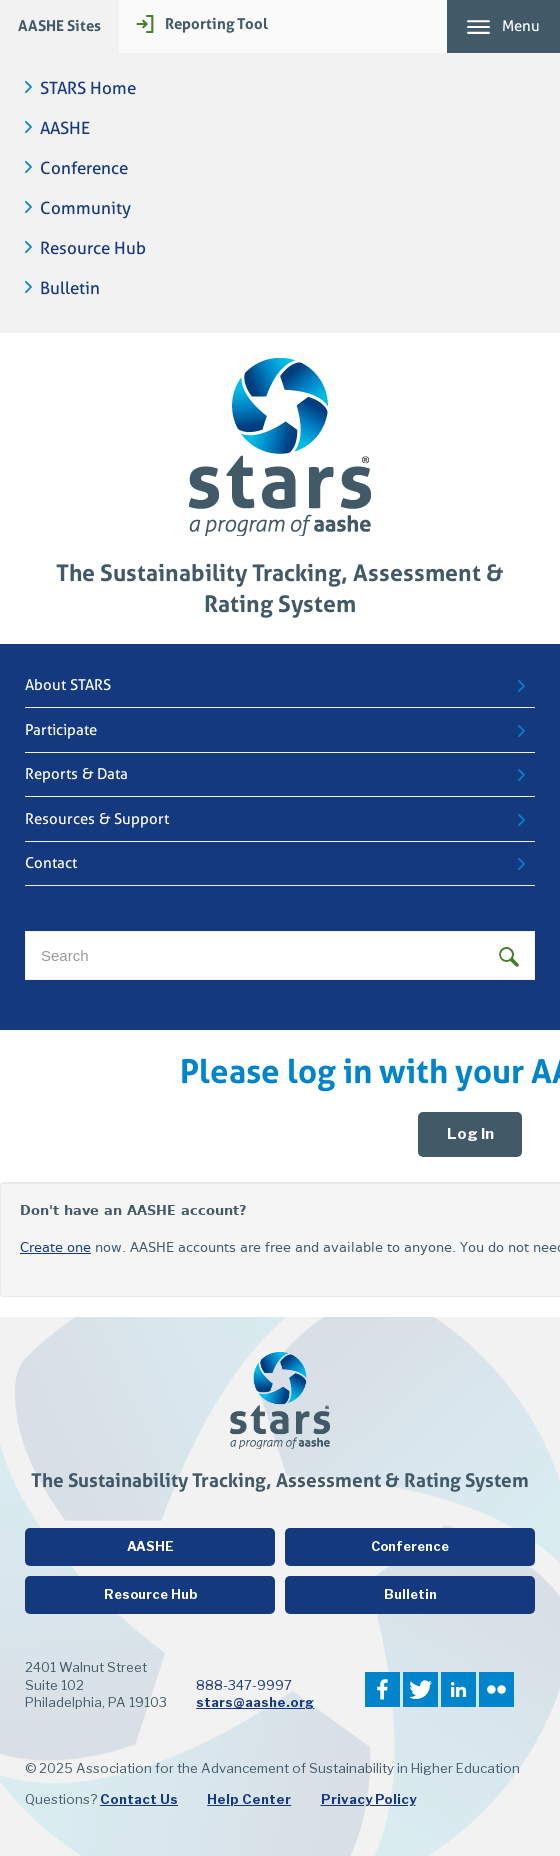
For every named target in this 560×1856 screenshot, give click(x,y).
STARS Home (88, 88)
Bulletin (70, 288)
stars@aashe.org (255, 1702)
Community (85, 208)
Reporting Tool (216, 23)
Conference (84, 168)
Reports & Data (76, 774)
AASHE (65, 128)
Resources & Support (97, 819)
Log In (470, 1134)
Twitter (420, 1689)
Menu (521, 26)
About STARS (68, 685)
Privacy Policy (368, 1799)
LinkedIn (458, 1689)
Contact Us (139, 1799)
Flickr (496, 1689)
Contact (51, 863)
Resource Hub (93, 248)
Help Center (249, 1799)
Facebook (382, 1689)
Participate (61, 730)
